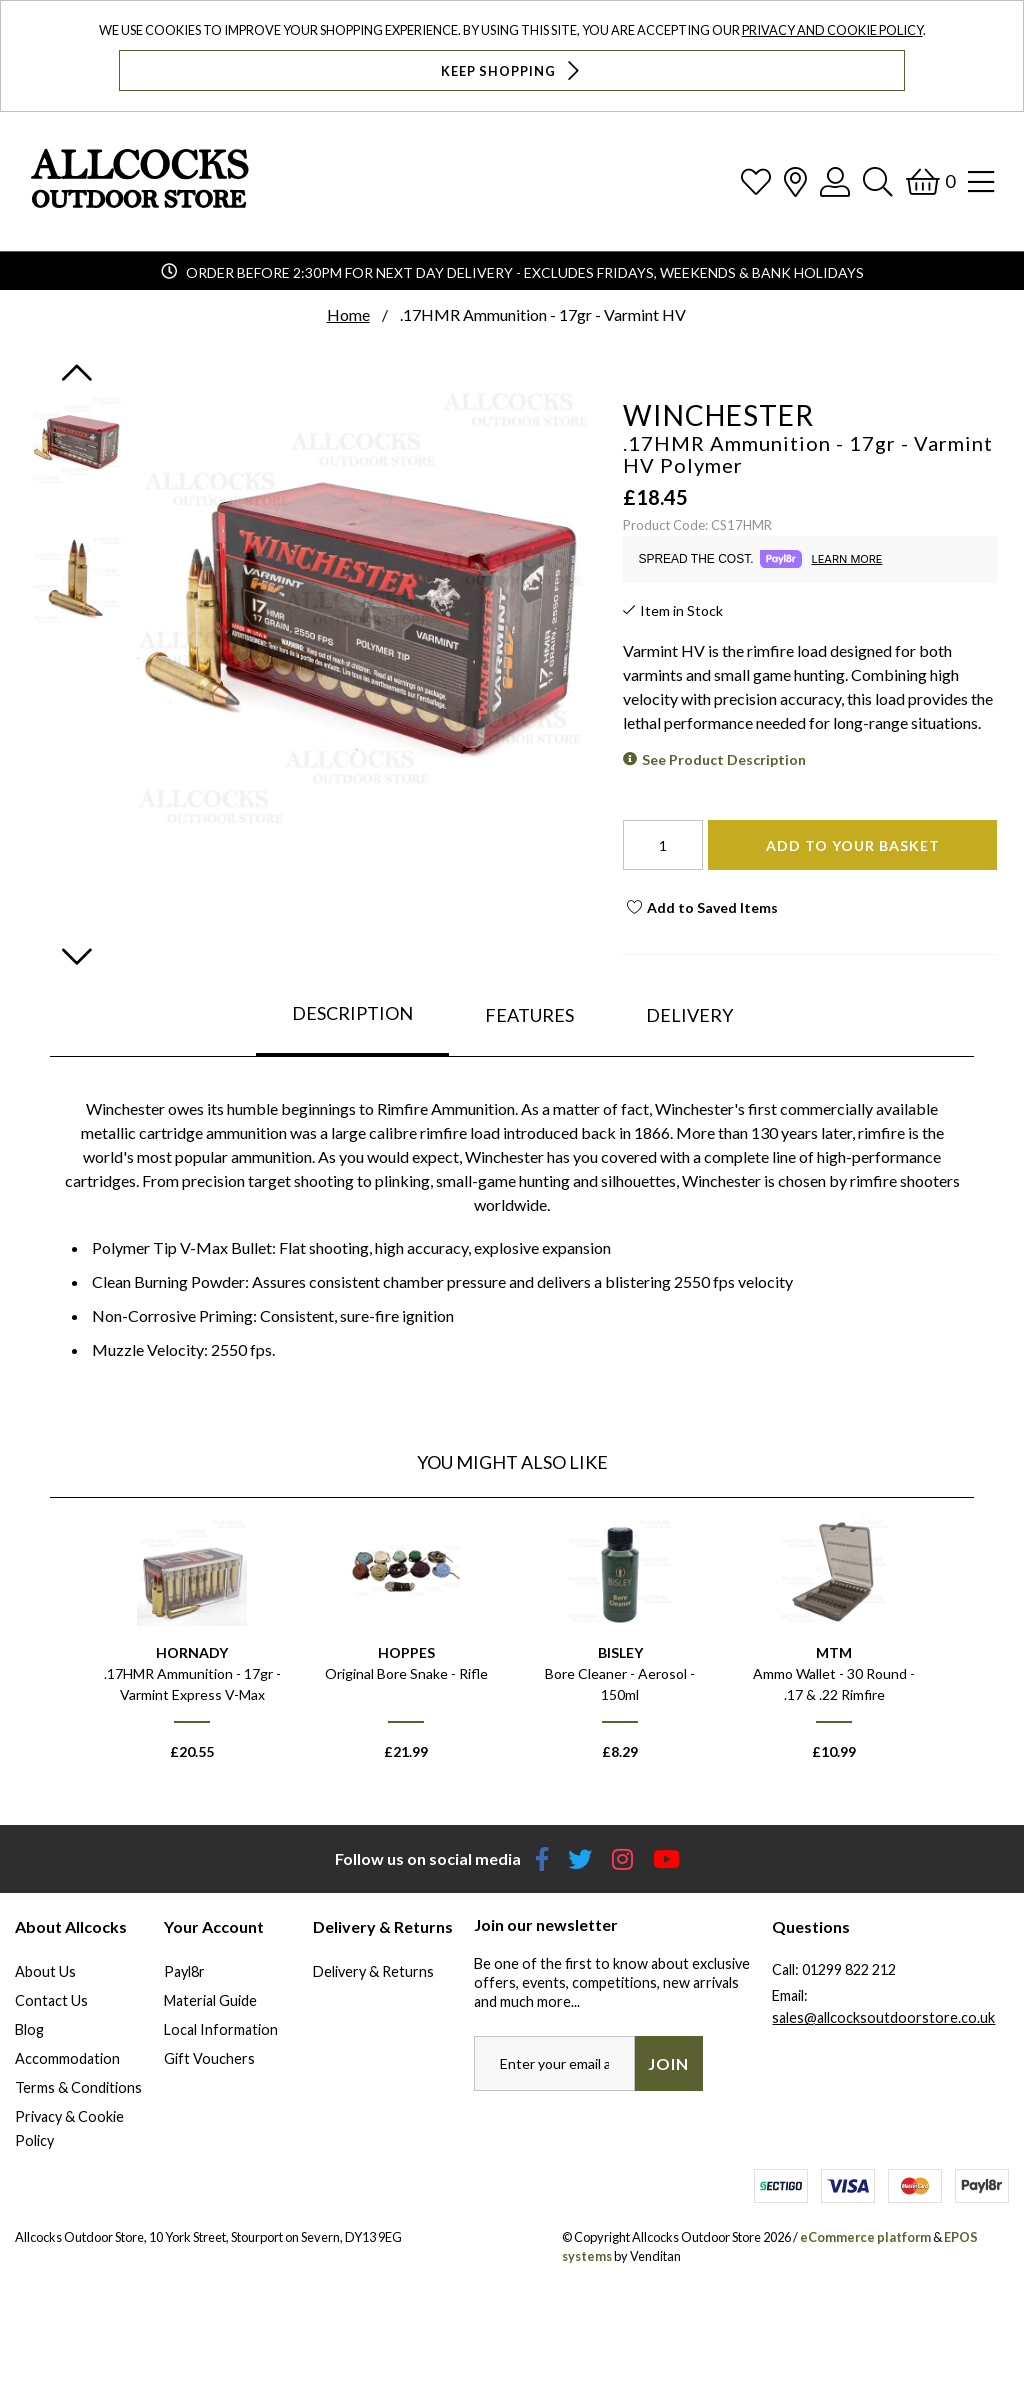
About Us (45, 1971)
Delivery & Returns (373, 1971)
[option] (192, 1647)
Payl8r (184, 1971)
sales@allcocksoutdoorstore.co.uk (883, 2017)
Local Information (221, 2029)
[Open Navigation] (981, 181)
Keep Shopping (512, 70)
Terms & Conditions (78, 2087)
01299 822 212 (849, 1969)
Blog (29, 2029)
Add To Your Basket (853, 845)
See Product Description (724, 759)
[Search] (878, 181)
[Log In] (835, 181)
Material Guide (210, 2000)
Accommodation (67, 2058)
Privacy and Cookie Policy (832, 30)
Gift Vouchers (209, 2058)
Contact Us (51, 2000)
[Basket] (930, 181)
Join (668, 2063)
